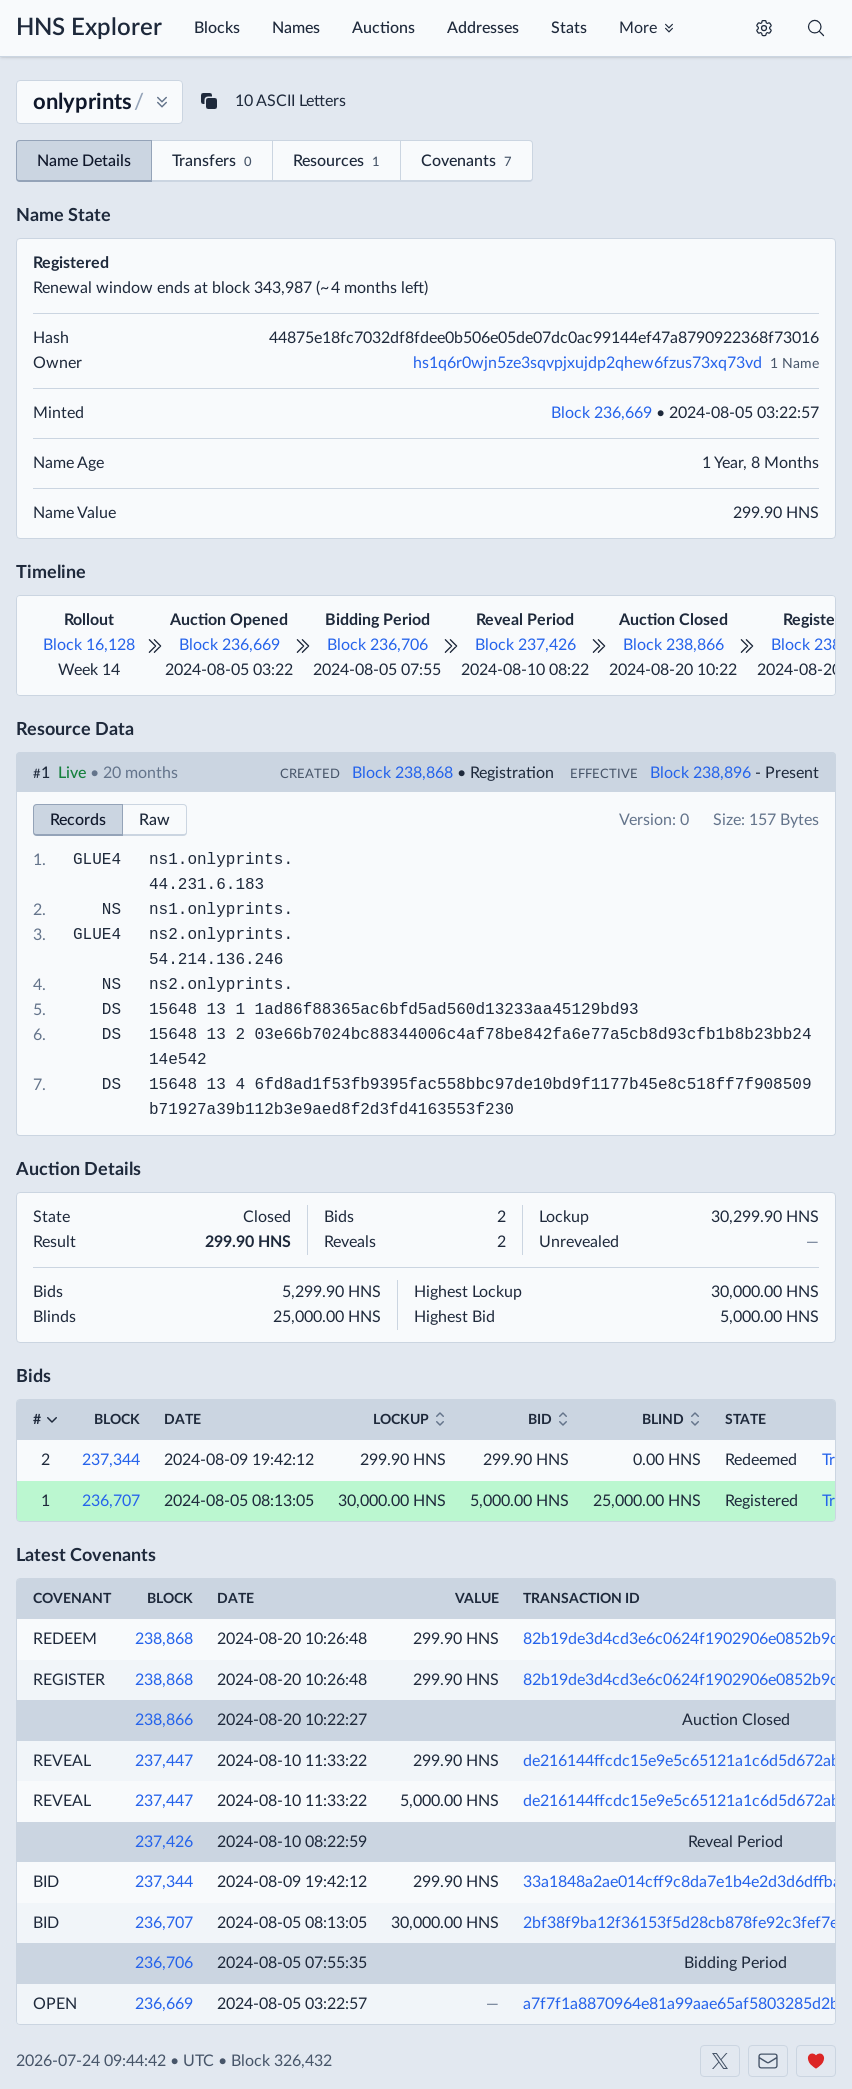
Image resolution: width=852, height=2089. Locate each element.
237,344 (111, 1460)
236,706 (164, 1963)
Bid (540, 1420)
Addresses (483, 28)
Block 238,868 (402, 773)
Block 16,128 (89, 645)
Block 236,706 (377, 645)
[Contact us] (768, 2061)
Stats (569, 28)
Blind (663, 1420)
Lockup (401, 1420)
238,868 (164, 1639)
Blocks (217, 28)
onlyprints (235, 860)
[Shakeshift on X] (720, 2061)
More (638, 28)
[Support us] (816, 2061)
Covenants (466, 162)
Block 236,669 (601, 413)
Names (296, 28)
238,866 (164, 1720)
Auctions (383, 28)
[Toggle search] (816, 28)
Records (78, 820)
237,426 (164, 1842)
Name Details (84, 161)
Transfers (212, 162)
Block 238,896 (700, 773)
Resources (336, 162)
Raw (154, 820)
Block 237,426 (525, 645)
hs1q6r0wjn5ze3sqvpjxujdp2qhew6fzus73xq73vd (587, 363)
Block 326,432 (281, 2061)
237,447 (164, 1761)
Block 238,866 (673, 645)
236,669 (164, 2004)
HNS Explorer (89, 28)
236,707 (111, 1501)
